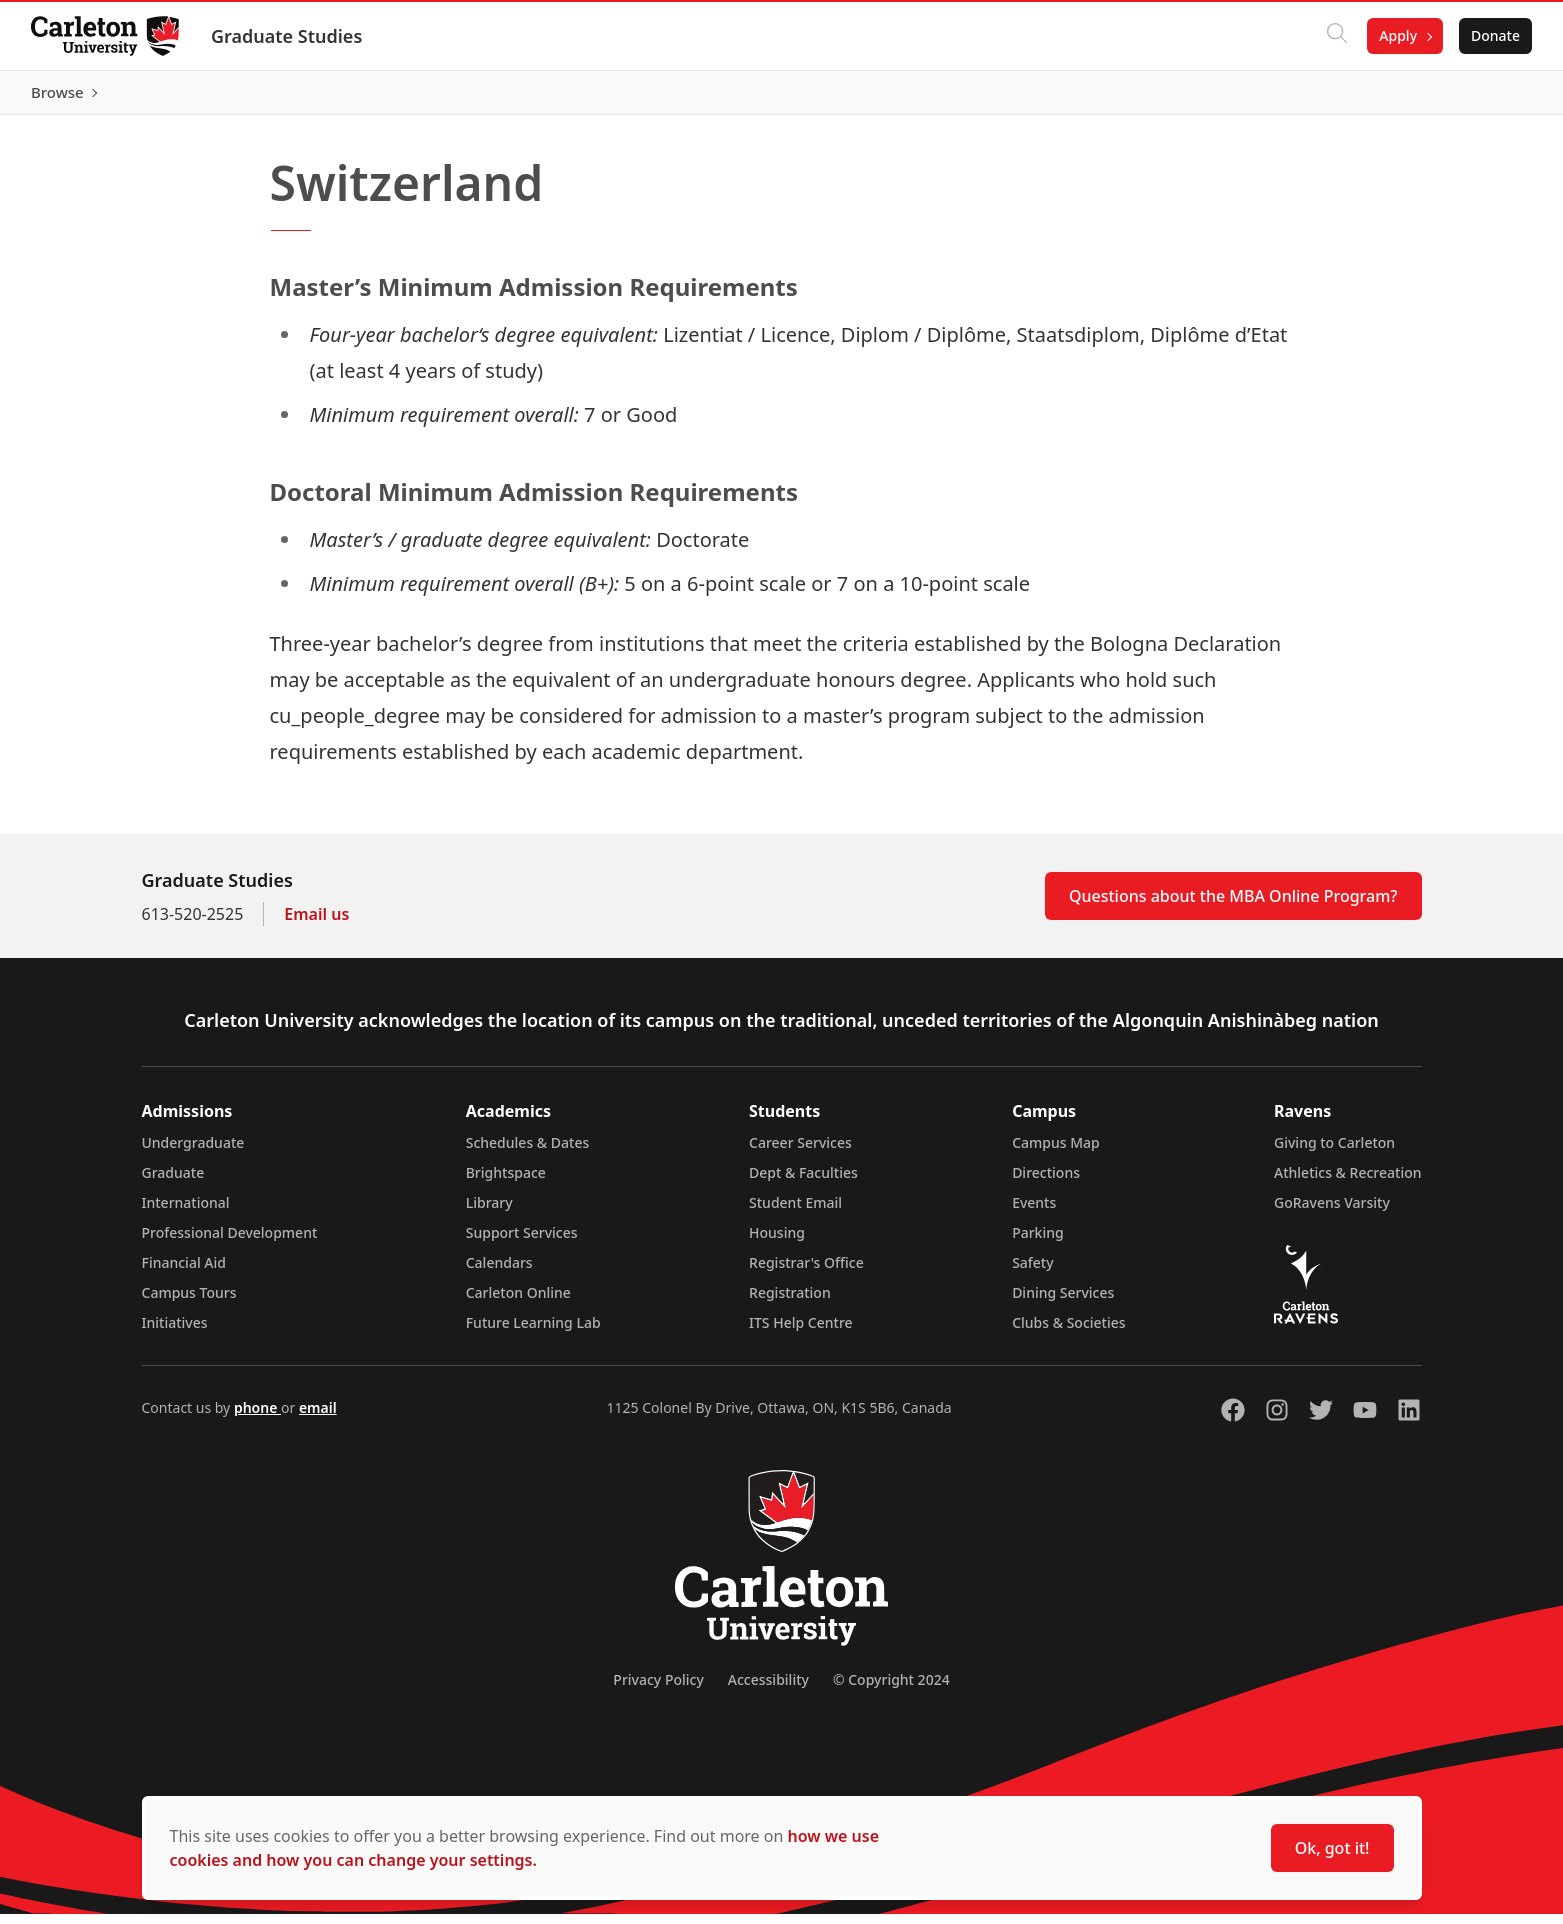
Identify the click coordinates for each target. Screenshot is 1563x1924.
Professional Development (230, 1242)
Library (489, 1212)
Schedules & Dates (528, 1152)
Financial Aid (184, 1272)
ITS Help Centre (801, 1332)
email (318, 1417)
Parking (1038, 1242)
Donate (1494, 35)
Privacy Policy (658, 1689)
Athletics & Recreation (1347, 1182)
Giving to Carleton (1334, 1152)
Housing (777, 1242)
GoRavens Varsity (1332, 1212)
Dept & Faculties (803, 1182)
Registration (790, 1302)
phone (257, 1417)
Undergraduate (193, 1152)
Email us (316, 924)
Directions (1046, 1182)
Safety (1033, 1272)
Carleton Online (518, 1302)
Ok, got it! (1332, 1848)
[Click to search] (1336, 36)
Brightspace (506, 1182)
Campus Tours (189, 1302)
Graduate (173, 1182)
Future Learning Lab (533, 1332)
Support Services (522, 1242)
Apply (1397, 35)
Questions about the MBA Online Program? (1233, 906)
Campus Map (1056, 1152)
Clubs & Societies (1068, 1332)
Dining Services (1063, 1302)
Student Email (795, 1212)
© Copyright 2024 (891, 1689)
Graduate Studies (287, 36)
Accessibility (768, 1689)
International (186, 1212)
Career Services (800, 1152)
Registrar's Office (806, 1272)
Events (1034, 1212)
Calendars (499, 1272)
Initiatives (175, 1332)
